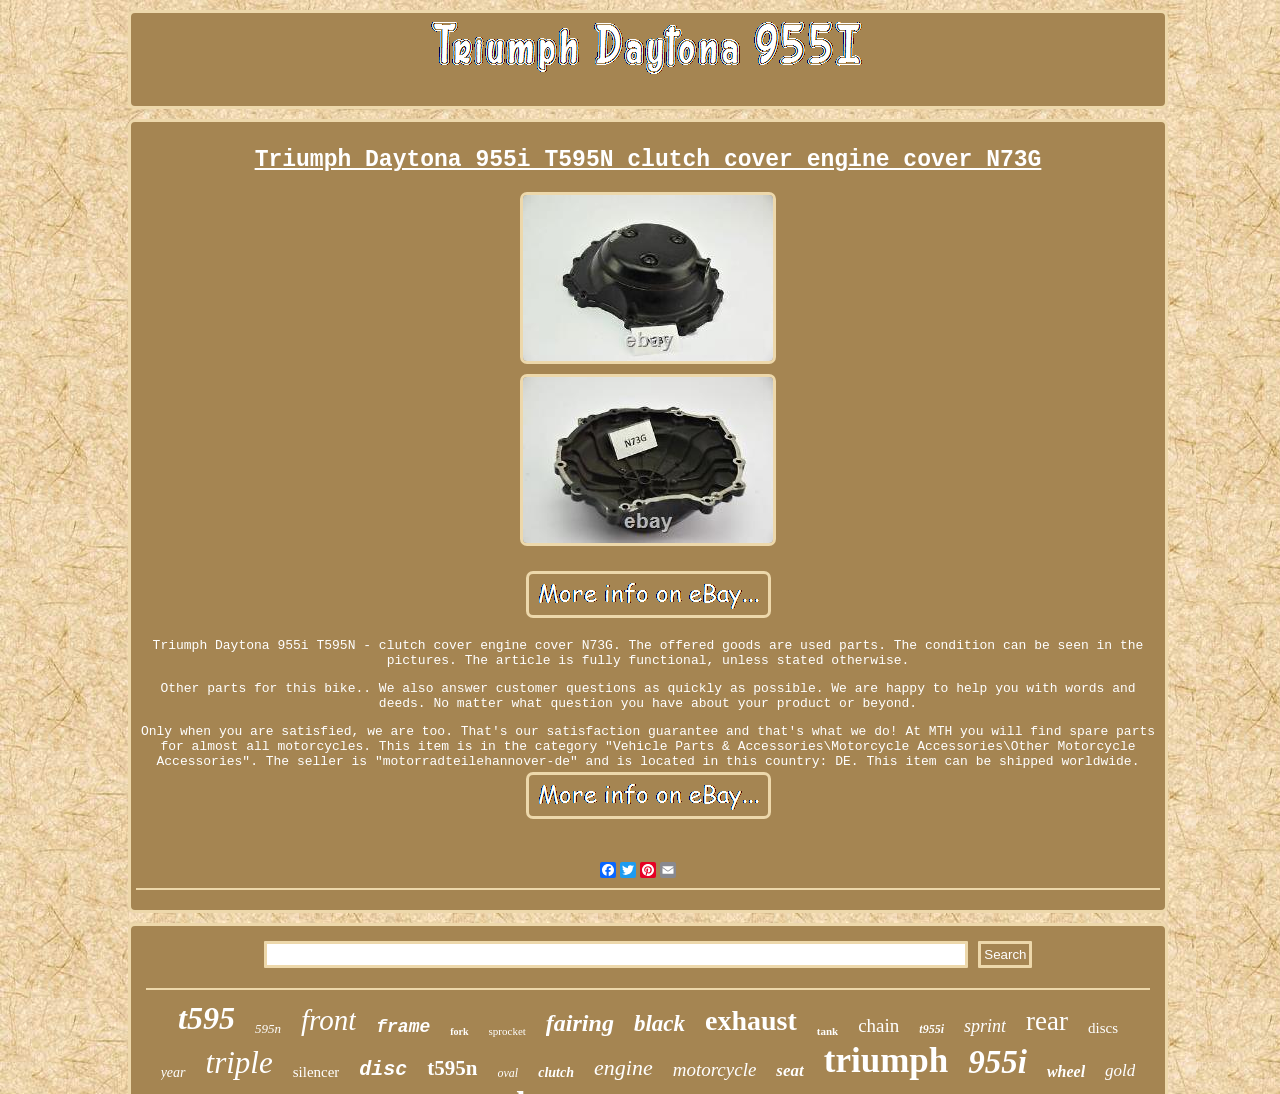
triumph (886, 1060)
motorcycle (715, 1069)
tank (827, 1031)
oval (508, 1073)
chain (878, 1025)
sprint (985, 1026)
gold (1120, 1070)
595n (268, 1028)
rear (1047, 1021)
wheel (1066, 1071)
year (173, 1072)
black (659, 1023)
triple (239, 1062)
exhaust (751, 1020)
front (328, 1020)
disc (383, 1069)
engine (623, 1067)
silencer (316, 1072)
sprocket (507, 1031)
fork (459, 1031)
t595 (206, 1018)
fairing (580, 1023)
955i (997, 1062)
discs (1103, 1028)
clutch (556, 1072)
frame (403, 1027)
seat (789, 1070)
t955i (931, 1029)
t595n (452, 1068)
